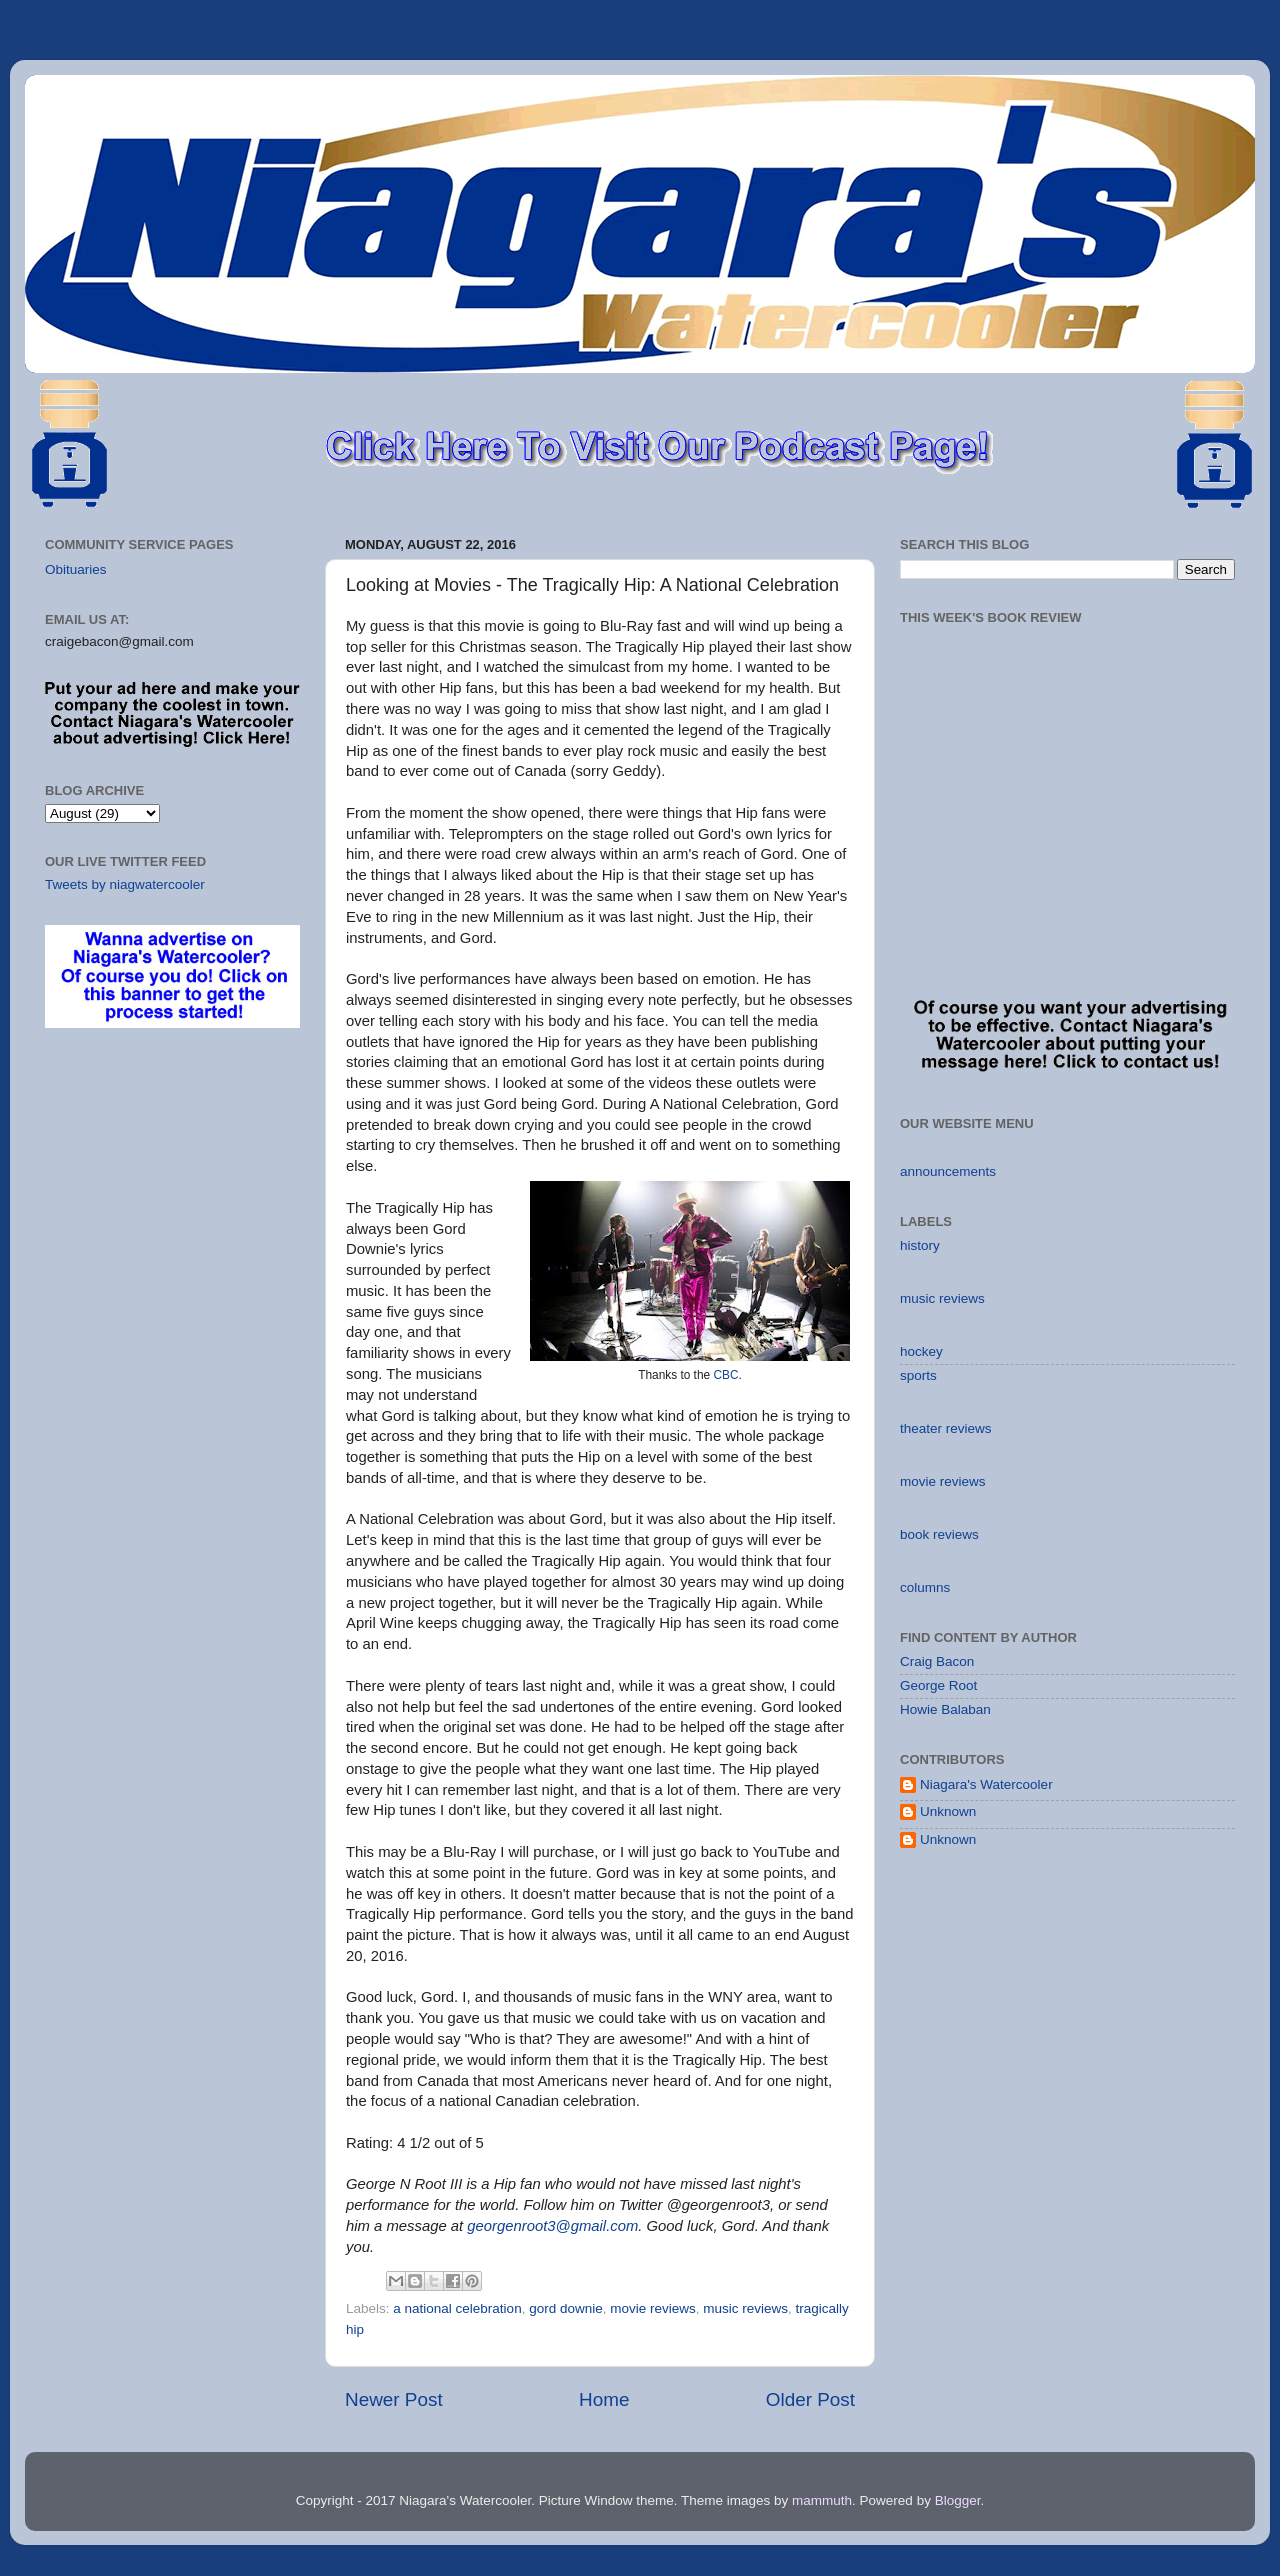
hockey (921, 1351)
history (920, 1245)
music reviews (745, 2308)
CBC (725, 1375)
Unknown (948, 1811)
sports (918, 1375)
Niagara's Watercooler (986, 1784)
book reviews (939, 1534)
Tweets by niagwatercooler (125, 884)
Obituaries (76, 569)
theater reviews (946, 1428)
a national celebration (457, 2308)
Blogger (958, 2500)
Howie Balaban (945, 1709)
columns (925, 1587)
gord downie (566, 2308)
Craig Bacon (937, 1661)
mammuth (822, 2500)
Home (604, 2399)
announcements (948, 1171)
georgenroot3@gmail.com (552, 2226)
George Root (938, 1685)
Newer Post (394, 2399)
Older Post (810, 2399)
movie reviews (653, 2308)
